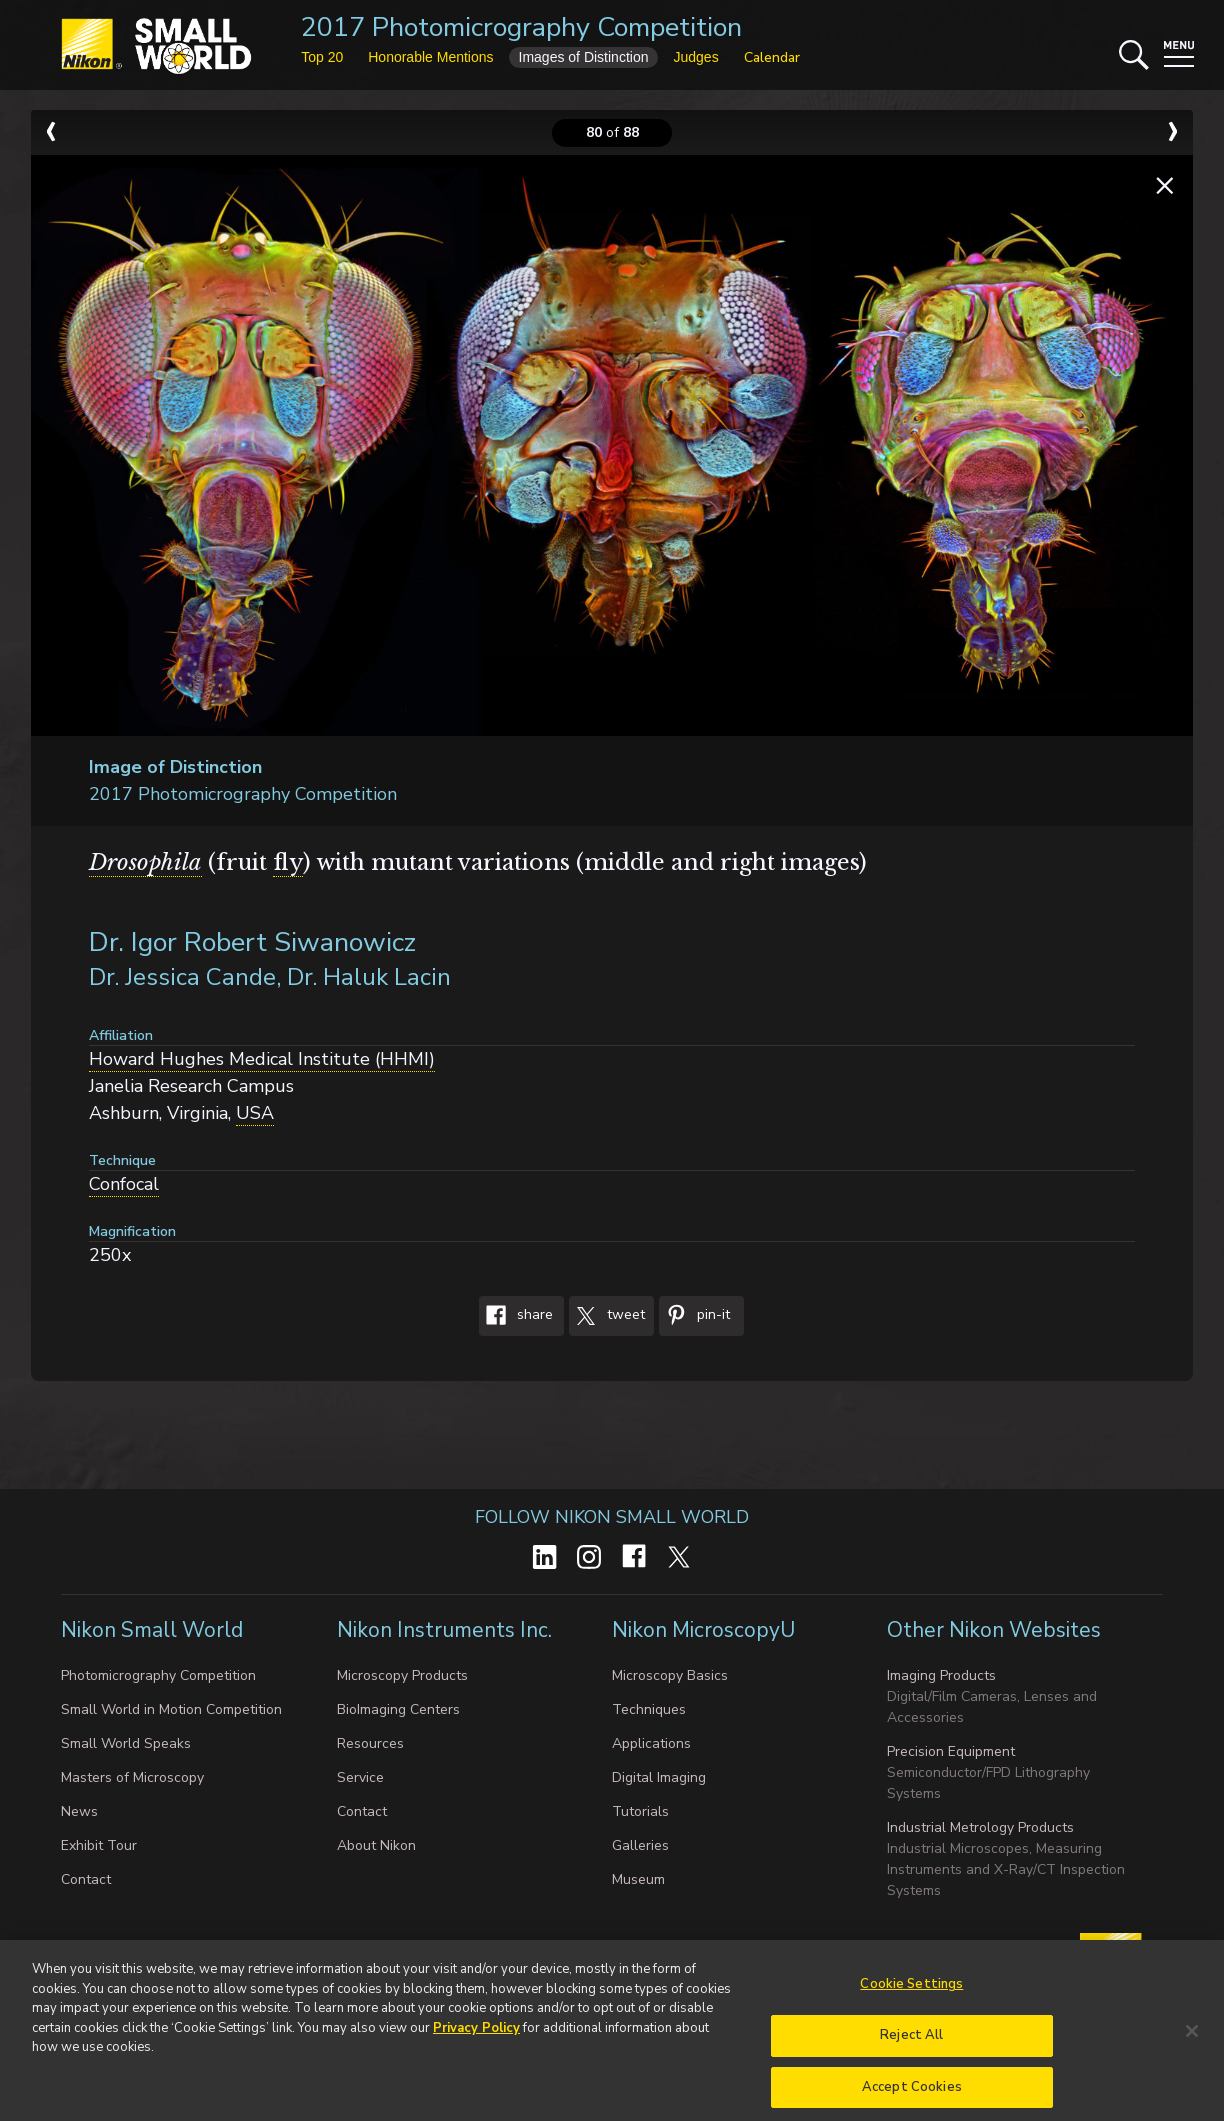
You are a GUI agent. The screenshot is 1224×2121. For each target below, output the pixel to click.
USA (255, 1113)
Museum (638, 1879)
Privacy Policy (476, 2048)
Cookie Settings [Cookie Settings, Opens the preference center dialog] (911, 2005)
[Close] (1192, 2052)
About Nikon (376, 1845)
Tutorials (640, 1811)
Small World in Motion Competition (171, 1709)
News (79, 1811)
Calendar (772, 57)
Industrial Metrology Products (980, 1827)
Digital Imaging (659, 1777)
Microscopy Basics (670, 1675)
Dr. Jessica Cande (182, 977)
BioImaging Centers (398, 1709)
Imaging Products (941, 1675)
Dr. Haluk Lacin (369, 977)
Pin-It (694, 1316)
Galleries (640, 1845)
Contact (86, 1879)
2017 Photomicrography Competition (521, 27)
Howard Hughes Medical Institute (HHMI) (262, 1059)
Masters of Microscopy (132, 1777)
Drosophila (145, 862)
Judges (695, 57)
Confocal (124, 1184)
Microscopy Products (402, 1675)
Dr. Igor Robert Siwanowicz (252, 942)
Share (516, 1316)
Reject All (911, 2056)
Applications (651, 1743)
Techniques (649, 1709)
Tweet (607, 1316)
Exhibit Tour (99, 1845)
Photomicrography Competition (158, 1675)
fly (288, 862)
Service (360, 1777)
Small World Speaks (126, 1743)
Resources (370, 1743)
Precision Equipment (951, 1751)
